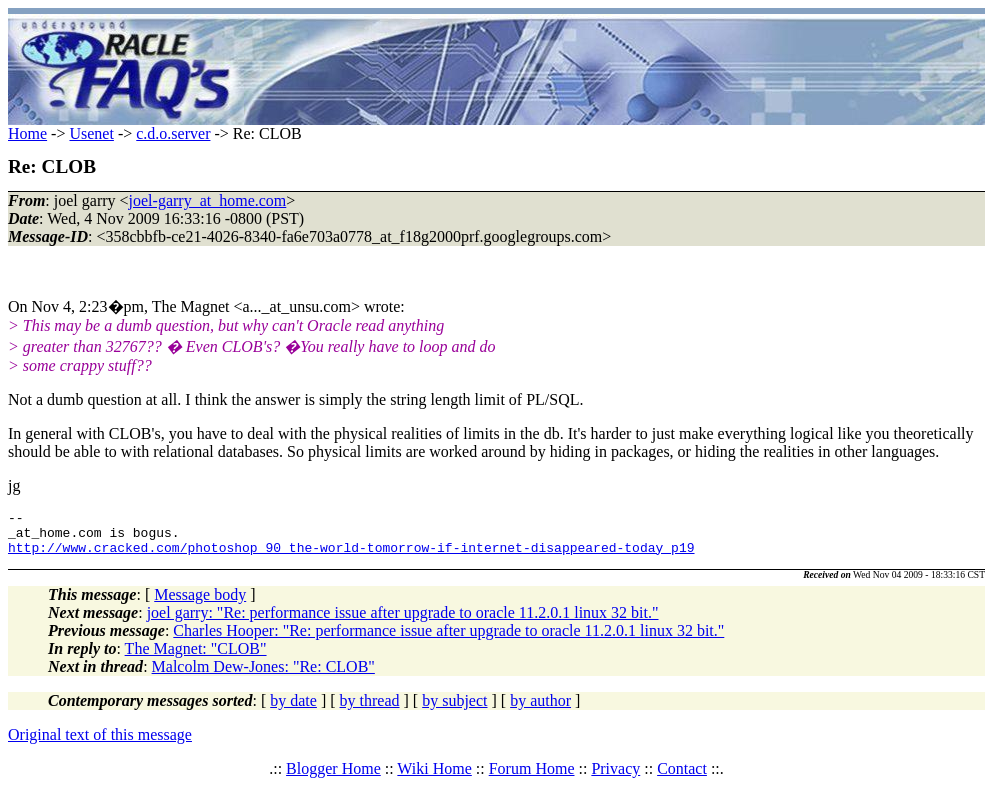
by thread (370, 709)
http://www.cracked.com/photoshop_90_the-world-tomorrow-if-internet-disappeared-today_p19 (351, 556)
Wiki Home (434, 777)
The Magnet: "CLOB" (196, 657)
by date (293, 709)
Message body (200, 603)
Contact (682, 777)
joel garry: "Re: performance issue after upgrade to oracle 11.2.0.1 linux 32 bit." (403, 621)
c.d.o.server (173, 133)
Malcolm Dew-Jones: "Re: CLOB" (263, 675)
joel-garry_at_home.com (208, 200)
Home (27, 133)
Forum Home (532, 777)
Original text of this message (100, 743)
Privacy (615, 777)
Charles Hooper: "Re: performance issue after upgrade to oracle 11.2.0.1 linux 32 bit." (448, 639)
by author (540, 709)
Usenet (91, 133)
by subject (454, 709)
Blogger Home (333, 777)
